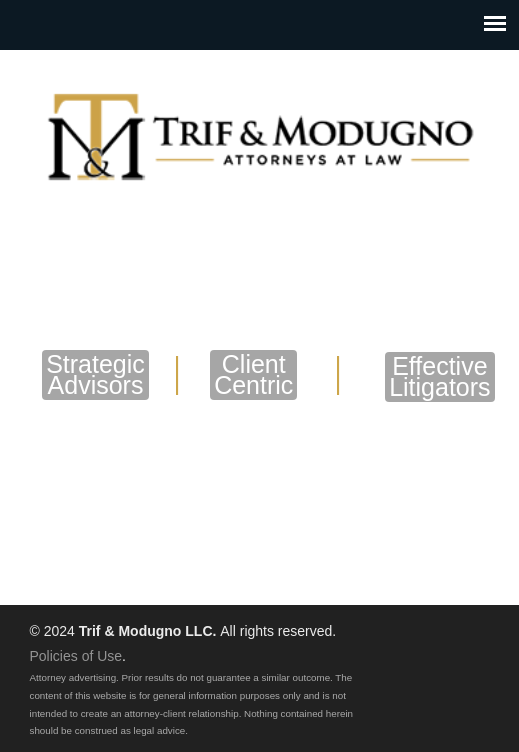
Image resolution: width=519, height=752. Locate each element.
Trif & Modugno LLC (260, 131)
